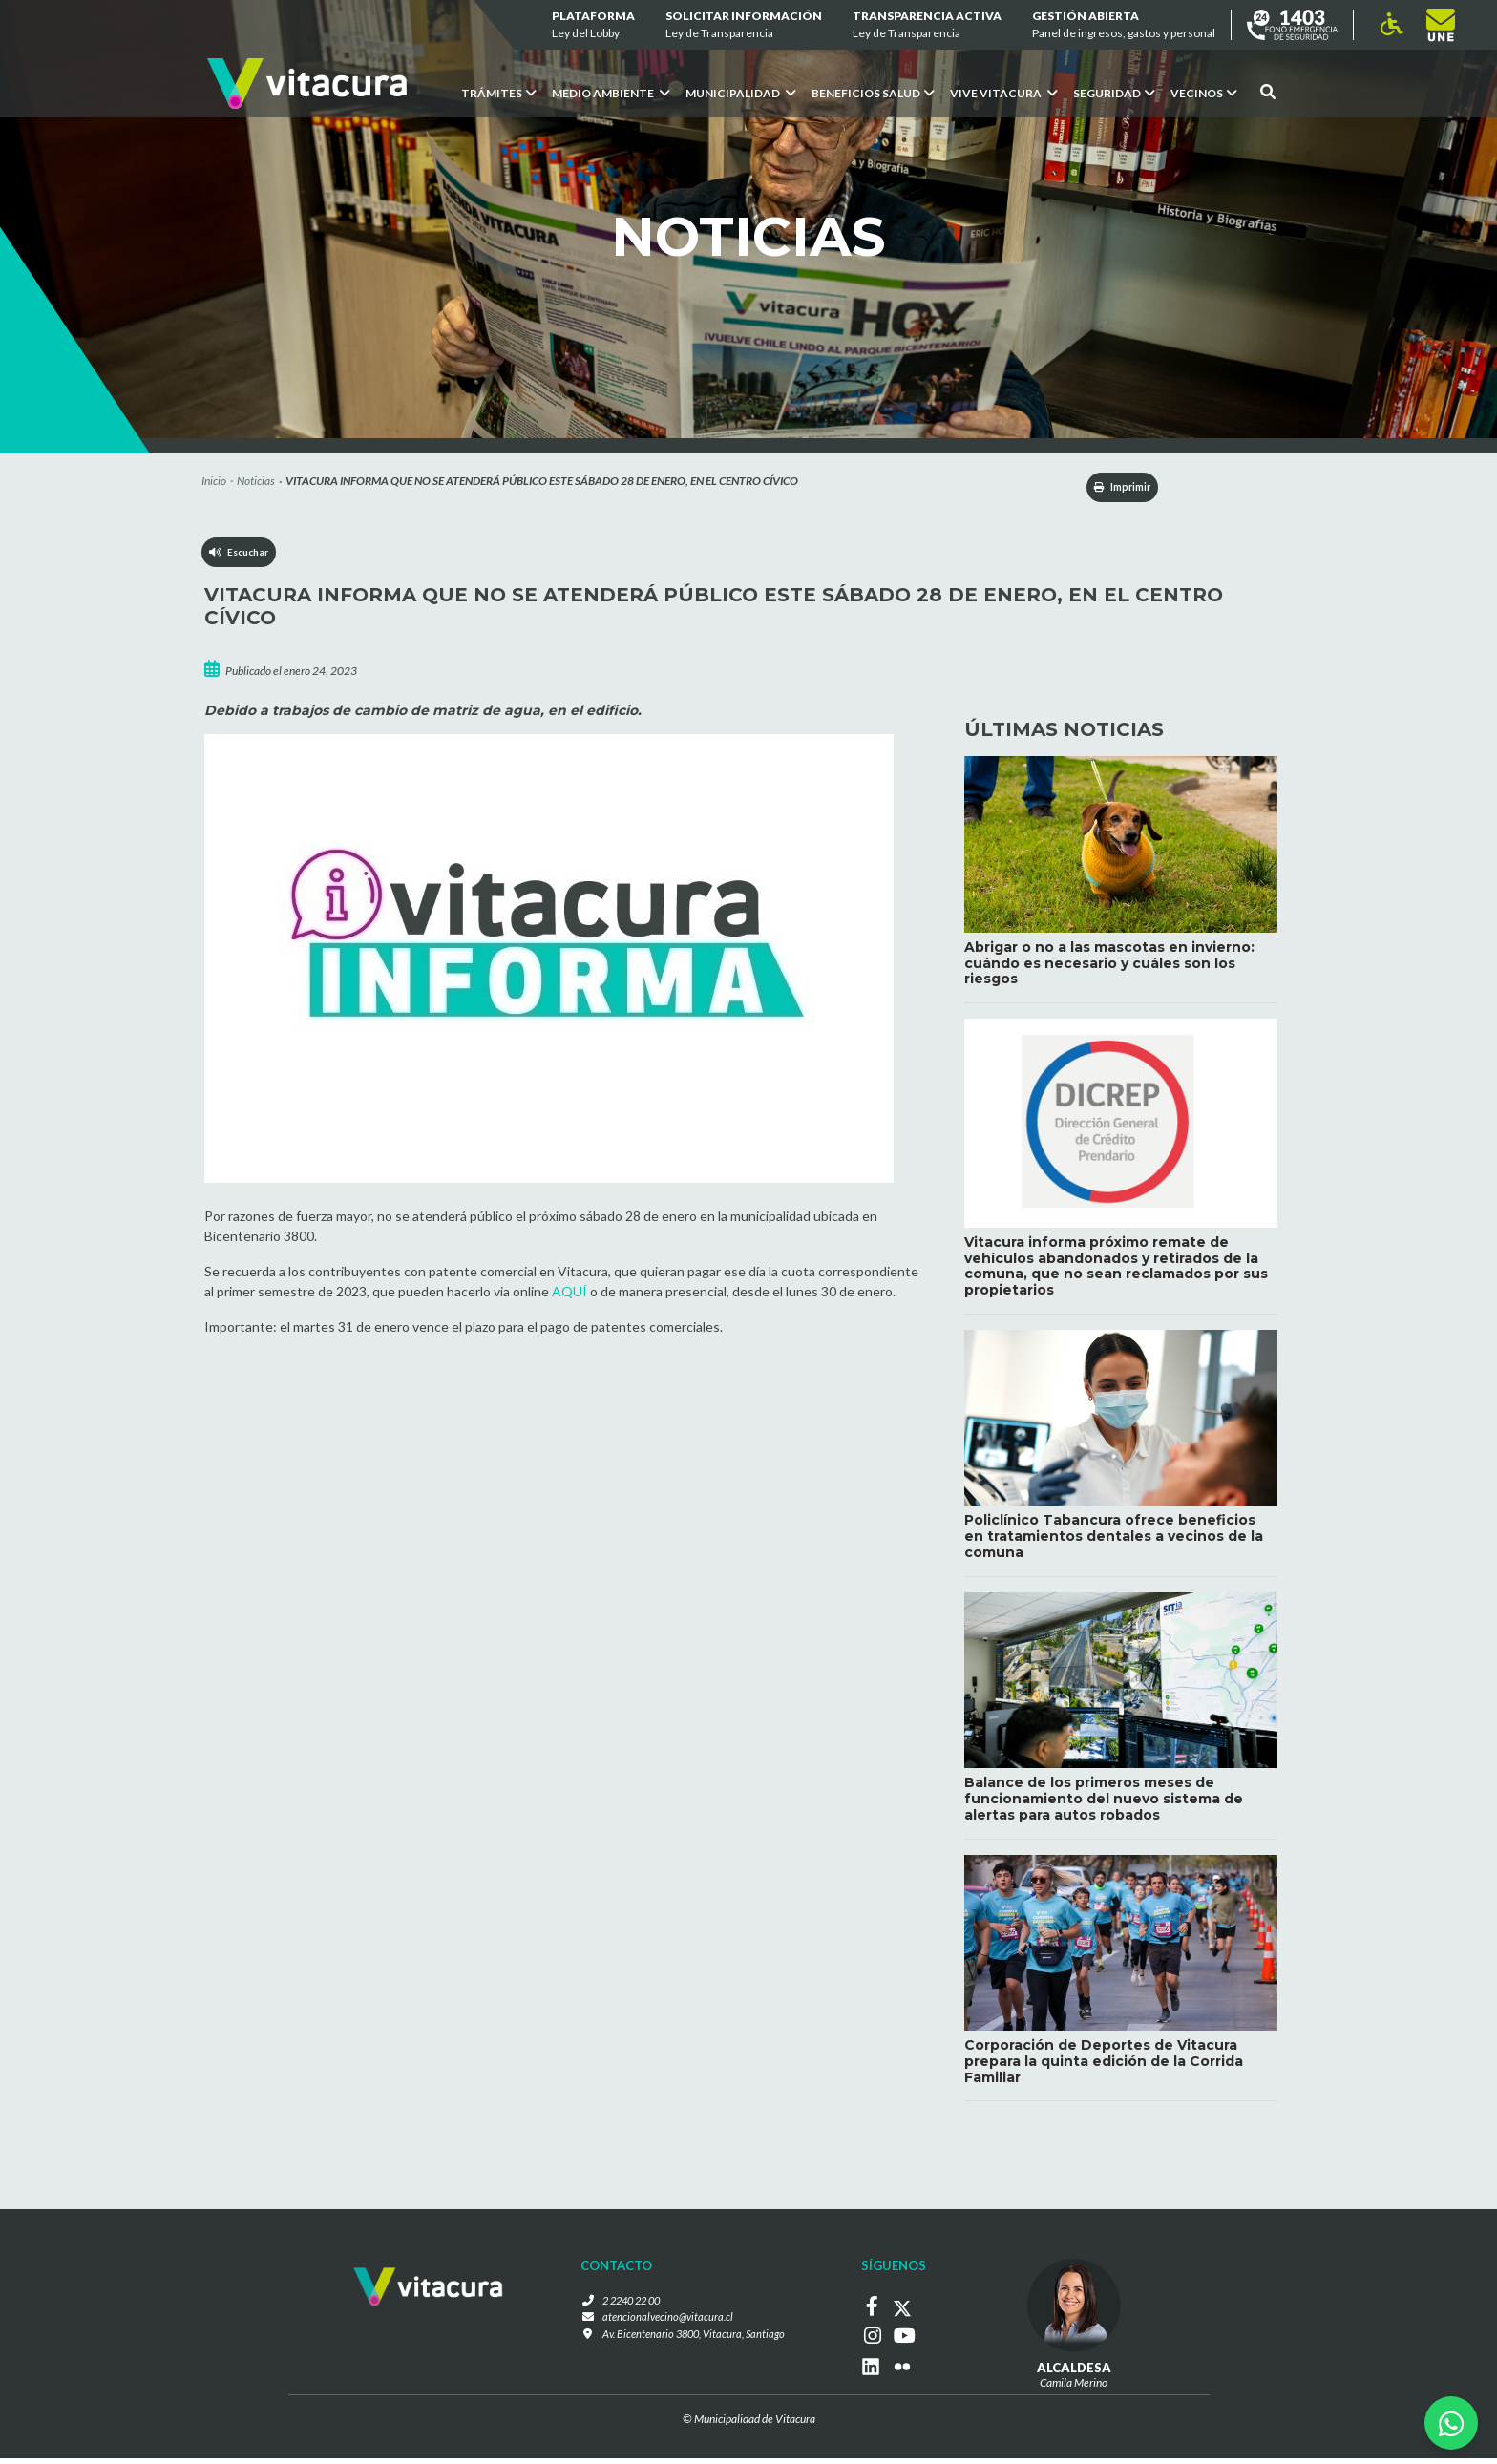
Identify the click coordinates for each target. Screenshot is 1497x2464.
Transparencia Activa (927, 25)
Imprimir (1112, 488)
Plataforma (593, 25)
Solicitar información (743, 25)
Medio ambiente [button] (611, 93)
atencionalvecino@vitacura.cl (664, 2325)
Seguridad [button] (1114, 93)
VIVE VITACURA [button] (1004, 93)
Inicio (213, 481)
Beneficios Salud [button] (873, 93)
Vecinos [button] (1203, 93)
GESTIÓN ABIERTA (1123, 25)
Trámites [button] (499, 93)
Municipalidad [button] (740, 93)
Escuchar (243, 559)
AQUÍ (569, 1294)
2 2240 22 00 (629, 2308)
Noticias (256, 481)
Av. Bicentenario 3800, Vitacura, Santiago (693, 2342)
